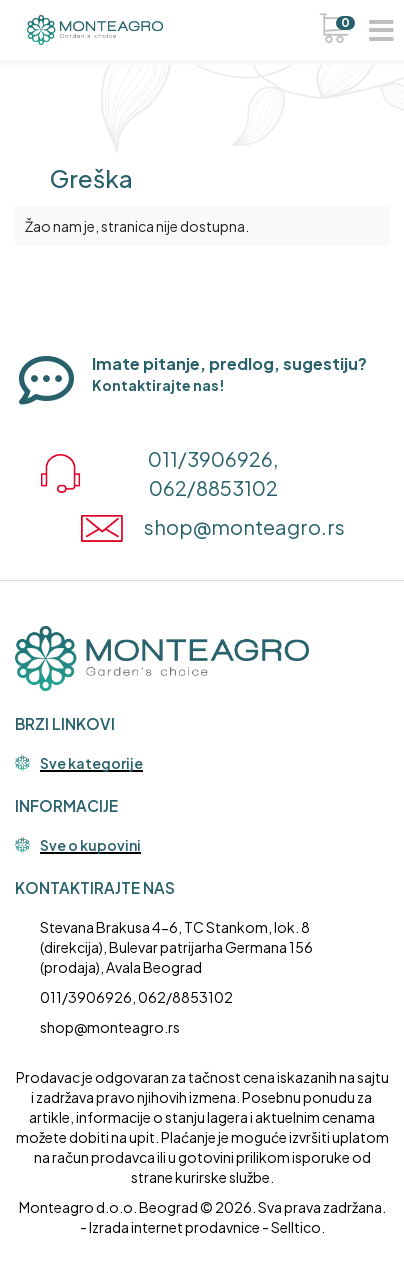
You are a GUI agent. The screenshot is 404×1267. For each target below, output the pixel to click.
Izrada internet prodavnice (174, 1227)
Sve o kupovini (90, 846)
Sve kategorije (91, 764)
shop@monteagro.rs (110, 1027)
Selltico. (298, 1227)
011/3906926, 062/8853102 (136, 997)
